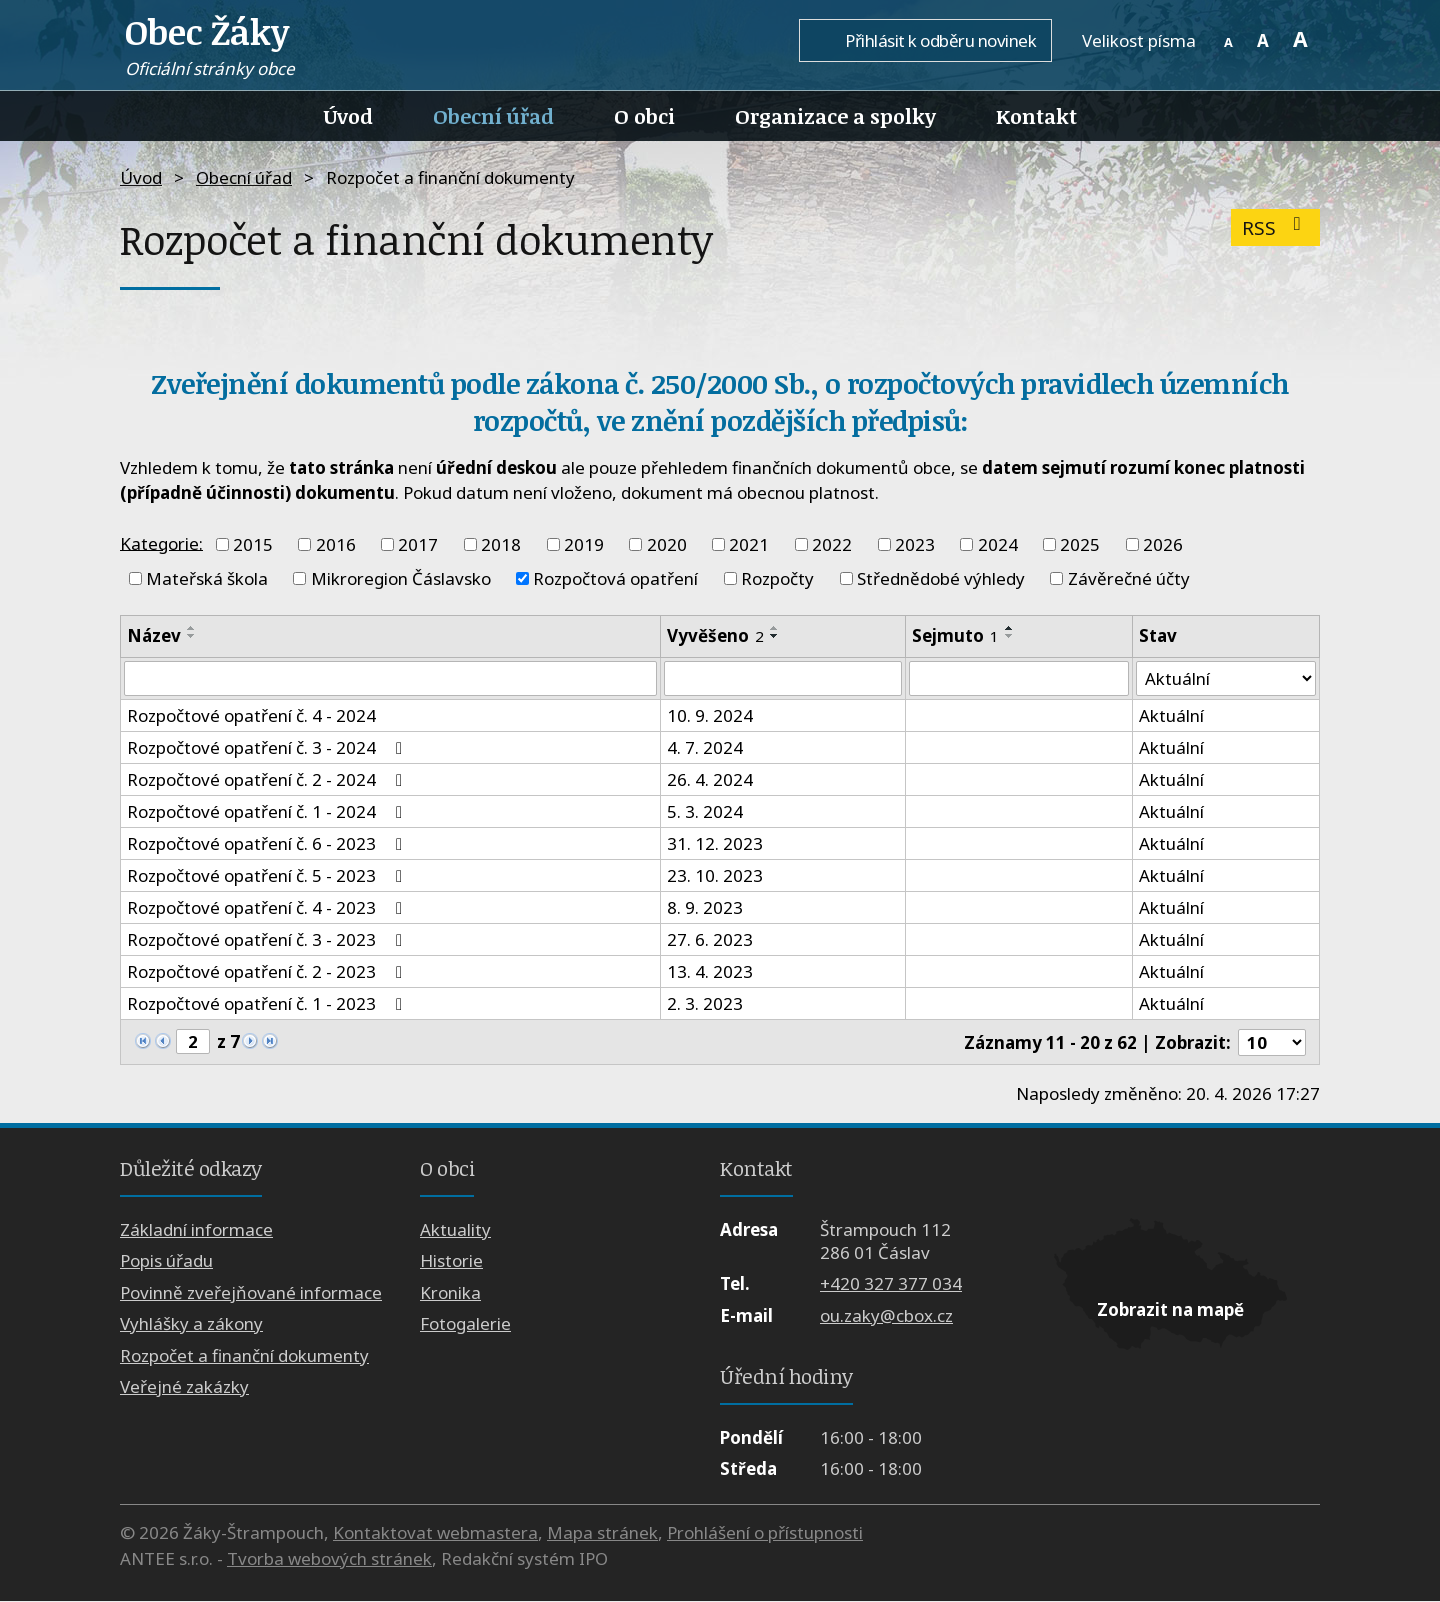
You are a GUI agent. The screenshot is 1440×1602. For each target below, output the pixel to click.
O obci (644, 116)
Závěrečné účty (1129, 578)
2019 (584, 544)
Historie (451, 1261)
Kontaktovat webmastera (435, 1533)
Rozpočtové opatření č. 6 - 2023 (268, 844)
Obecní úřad (493, 116)
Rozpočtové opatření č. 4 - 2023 (268, 908)
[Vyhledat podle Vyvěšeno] (783, 679)
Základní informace (196, 1229)
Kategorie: (161, 542)
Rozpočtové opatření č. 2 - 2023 (268, 972)
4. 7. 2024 (705, 748)
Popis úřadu (166, 1261)
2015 (253, 544)
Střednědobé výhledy (941, 578)
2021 (749, 544)
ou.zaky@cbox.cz (886, 1315)
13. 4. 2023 (710, 972)
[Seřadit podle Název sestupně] (192, 636)
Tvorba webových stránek (329, 1558)
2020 (667, 544)
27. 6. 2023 (710, 940)
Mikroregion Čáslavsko (401, 578)
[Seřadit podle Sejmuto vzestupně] (1010, 628)
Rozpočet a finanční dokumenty (244, 1355)
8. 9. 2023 (705, 908)
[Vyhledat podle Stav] (1226, 679)
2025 (1080, 544)
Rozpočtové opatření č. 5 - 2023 (268, 876)
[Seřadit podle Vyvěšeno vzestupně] (775, 628)
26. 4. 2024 (710, 780)
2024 (998, 544)
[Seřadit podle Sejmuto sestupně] (1010, 636)
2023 (915, 544)
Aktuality (455, 1229)
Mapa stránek (602, 1533)
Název (154, 635)
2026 (1163, 544)
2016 (336, 544)
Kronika (450, 1292)
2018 (501, 544)
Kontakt (1036, 116)
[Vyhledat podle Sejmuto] (1019, 679)
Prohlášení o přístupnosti (765, 1533)
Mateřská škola (207, 578)
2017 (418, 544)
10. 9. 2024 (710, 716)
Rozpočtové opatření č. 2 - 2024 (268, 780)
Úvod (348, 116)
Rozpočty (777, 578)
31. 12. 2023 (715, 844)
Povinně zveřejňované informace (251, 1292)
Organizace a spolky (835, 116)
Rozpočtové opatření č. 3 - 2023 (268, 940)
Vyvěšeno (715, 635)
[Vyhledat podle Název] (390, 679)
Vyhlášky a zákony (191, 1324)
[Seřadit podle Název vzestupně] (192, 628)
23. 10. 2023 (715, 876)
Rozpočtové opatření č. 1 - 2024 (268, 812)
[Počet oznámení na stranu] (1272, 1042)
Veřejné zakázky (184, 1386)
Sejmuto (955, 635)
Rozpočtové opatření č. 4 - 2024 (251, 716)
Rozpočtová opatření (615, 578)
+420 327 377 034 (891, 1284)
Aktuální (1171, 716)
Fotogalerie (465, 1324)
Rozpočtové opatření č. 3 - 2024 (268, 748)
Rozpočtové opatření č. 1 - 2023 (268, 1004)
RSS (1275, 227)
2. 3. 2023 (705, 1004)
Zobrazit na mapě (1170, 1310)
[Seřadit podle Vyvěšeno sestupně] (775, 636)
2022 (832, 544)
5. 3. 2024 (705, 812)
